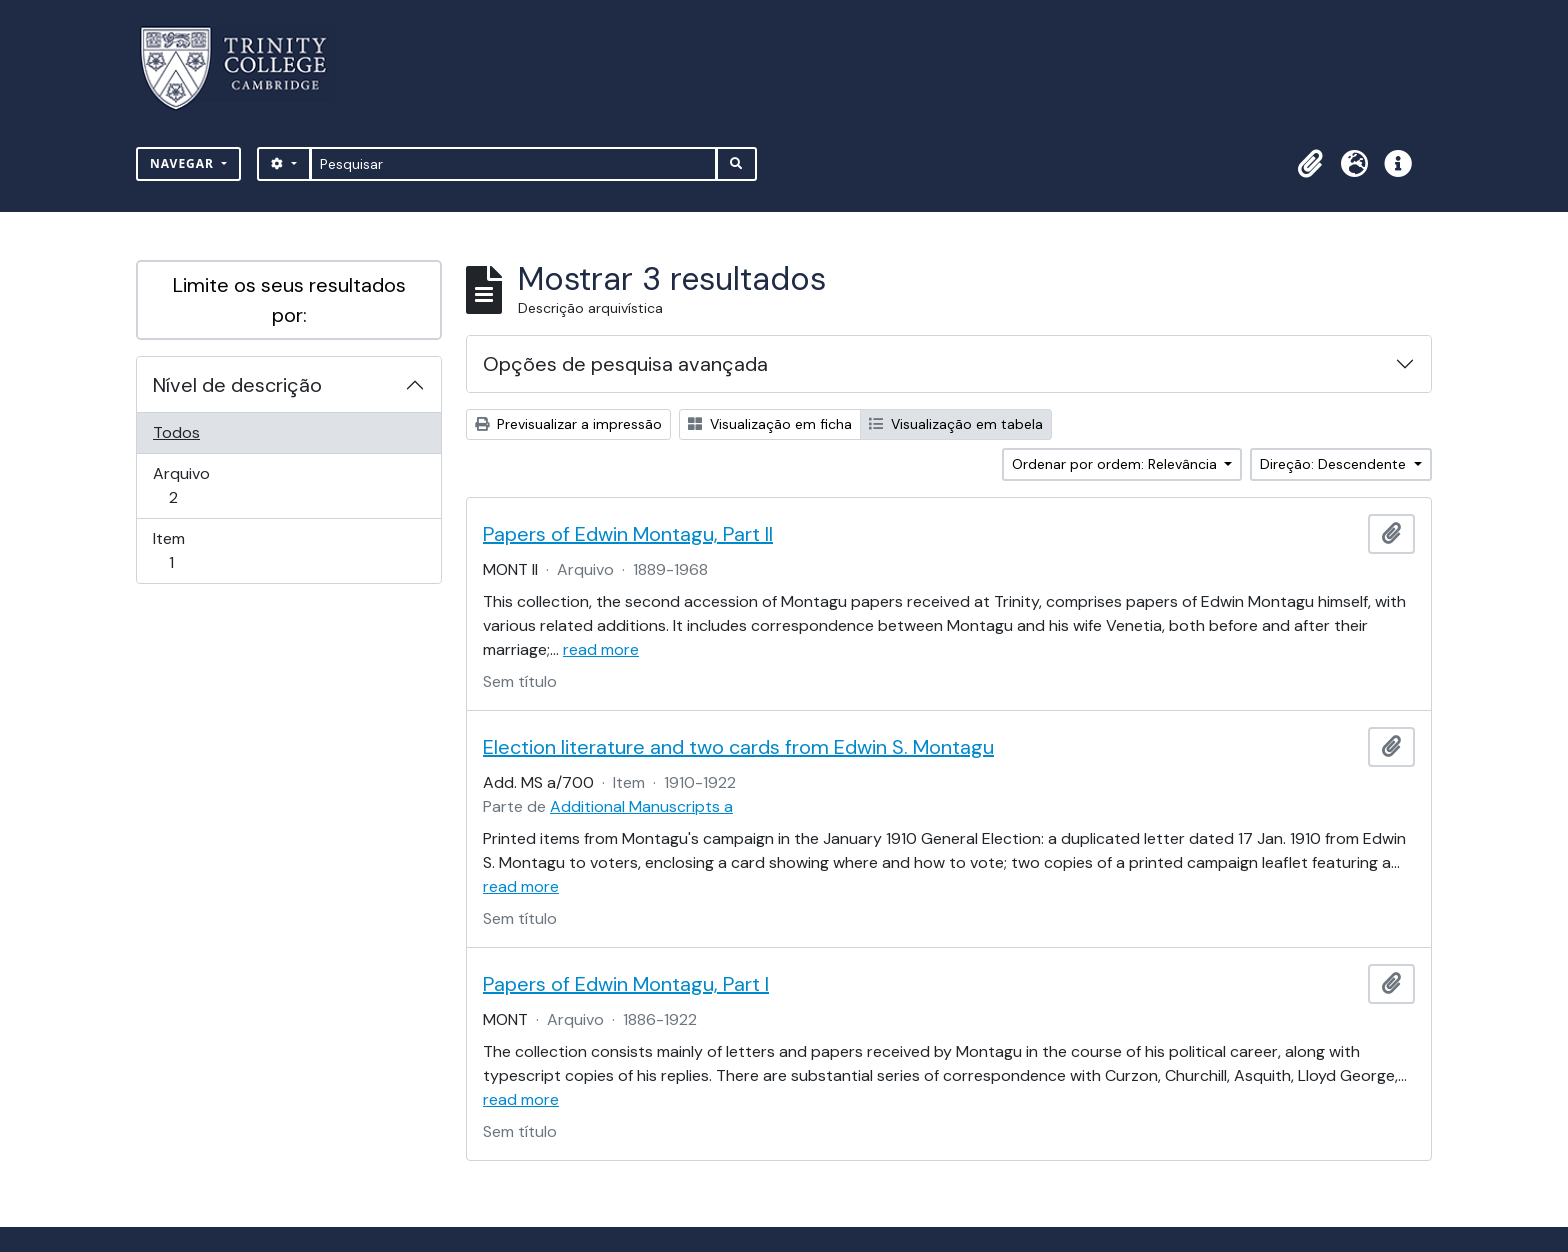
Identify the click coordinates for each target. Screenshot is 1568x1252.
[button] (1310, 164)
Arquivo (201, 485)
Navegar (184, 163)
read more (601, 649)
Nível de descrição (237, 385)
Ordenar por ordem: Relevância (1116, 464)
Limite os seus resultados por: (289, 300)
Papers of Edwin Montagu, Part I (626, 984)
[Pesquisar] (513, 164)
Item (199, 550)
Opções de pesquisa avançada (625, 364)
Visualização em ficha (770, 424)
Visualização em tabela (956, 424)
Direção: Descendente (1335, 464)
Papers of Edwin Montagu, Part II (628, 534)
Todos (176, 432)
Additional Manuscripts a (641, 806)
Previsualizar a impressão (568, 424)
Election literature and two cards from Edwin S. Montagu (738, 747)
